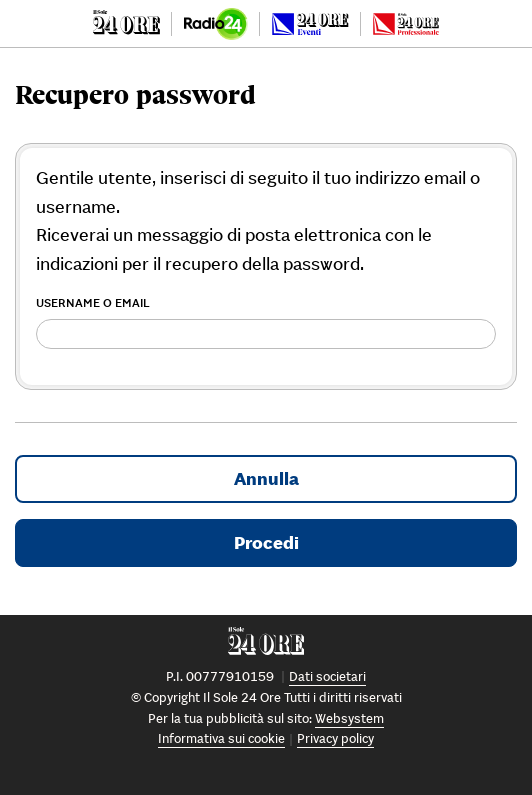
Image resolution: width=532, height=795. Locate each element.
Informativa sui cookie (221, 738)
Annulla (266, 478)
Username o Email (93, 302)
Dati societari (327, 676)
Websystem (349, 718)
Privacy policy (335, 738)
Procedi (266, 542)
